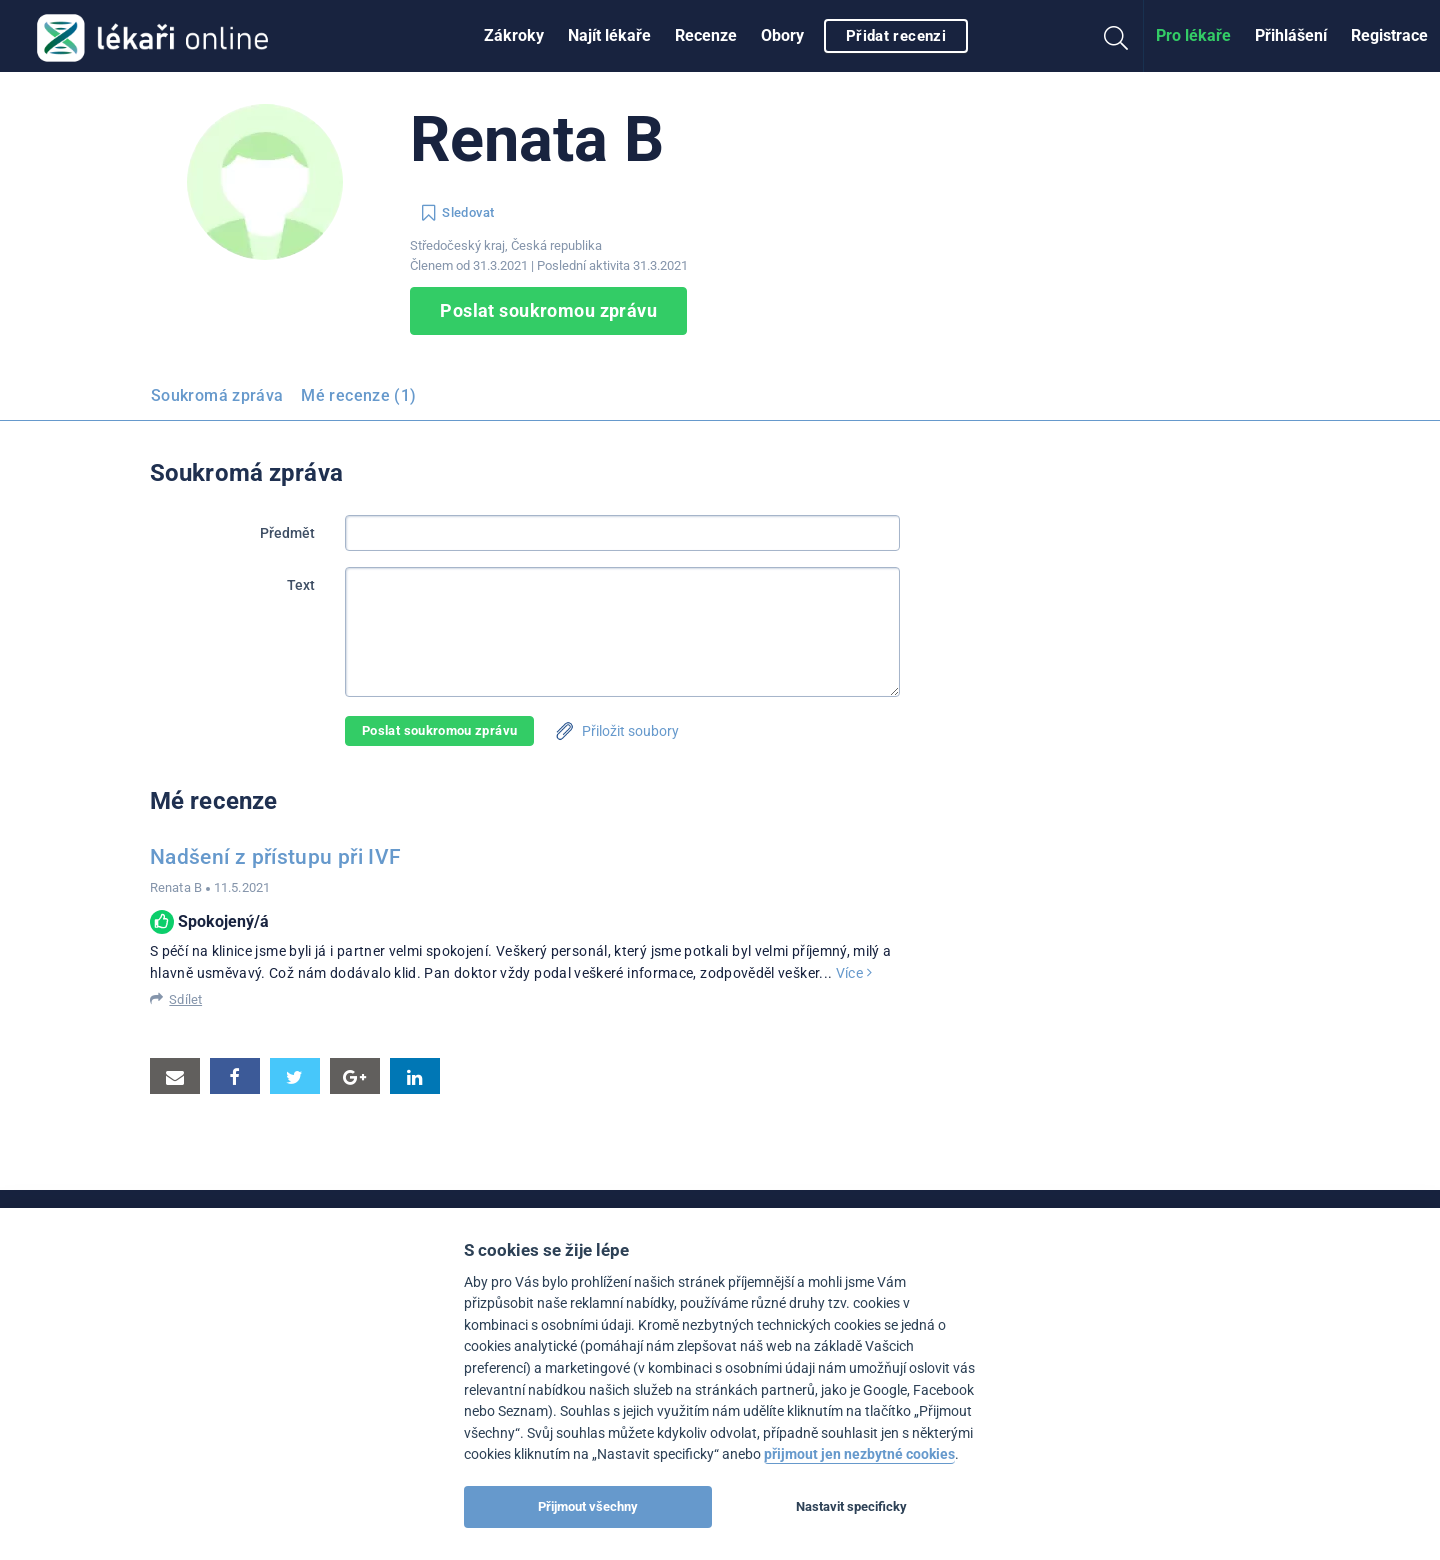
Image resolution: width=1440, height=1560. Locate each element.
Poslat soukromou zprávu (548, 310)
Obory (782, 35)
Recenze (706, 35)
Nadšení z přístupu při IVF (275, 857)
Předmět (287, 533)
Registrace (1389, 35)
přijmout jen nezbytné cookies (859, 1454)
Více (854, 973)
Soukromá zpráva (217, 395)
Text (301, 585)
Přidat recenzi (896, 36)
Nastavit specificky (851, 1506)
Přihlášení (1291, 35)
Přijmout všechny (588, 1506)
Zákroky (514, 35)
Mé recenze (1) (358, 395)
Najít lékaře (609, 35)
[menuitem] (514, 36)
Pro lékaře (1193, 35)
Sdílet (185, 999)
